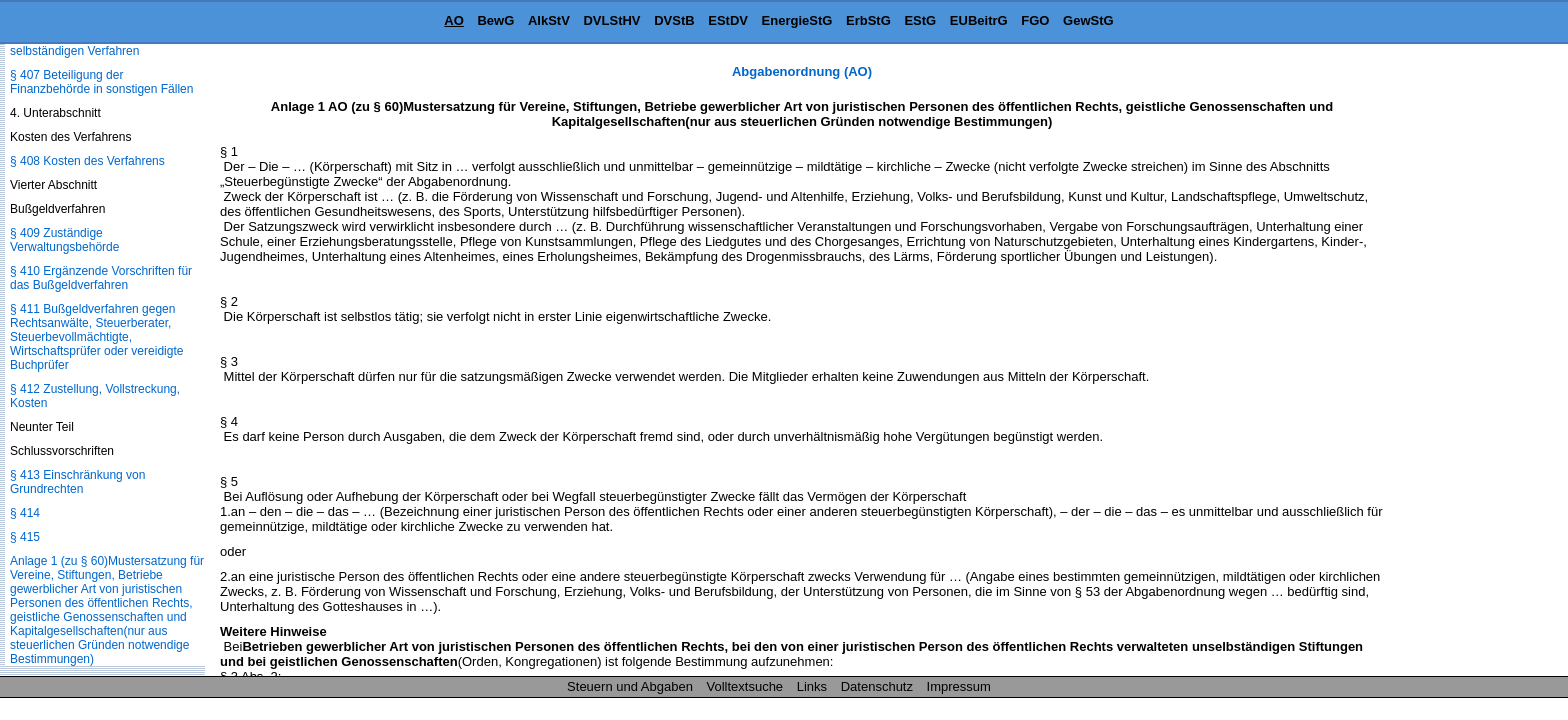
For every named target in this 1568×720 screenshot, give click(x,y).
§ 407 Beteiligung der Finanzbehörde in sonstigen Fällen (101, 82)
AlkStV (549, 20)
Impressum (959, 686)
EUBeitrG (979, 20)
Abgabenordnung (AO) (802, 71)
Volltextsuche (745, 686)
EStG (920, 20)
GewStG (1088, 20)
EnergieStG (797, 20)
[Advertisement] (1468, 364)
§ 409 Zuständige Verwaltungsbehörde (64, 240)
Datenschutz (877, 686)
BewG (495, 20)
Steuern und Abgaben (630, 686)
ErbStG (868, 20)
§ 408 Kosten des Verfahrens (87, 161)
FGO (1035, 20)
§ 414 (25, 513)
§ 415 (25, 537)
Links (812, 686)
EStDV (728, 20)
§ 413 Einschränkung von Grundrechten (77, 482)
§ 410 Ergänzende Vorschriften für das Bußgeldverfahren (101, 278)
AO (454, 20)
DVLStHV (611, 20)
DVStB (674, 20)
